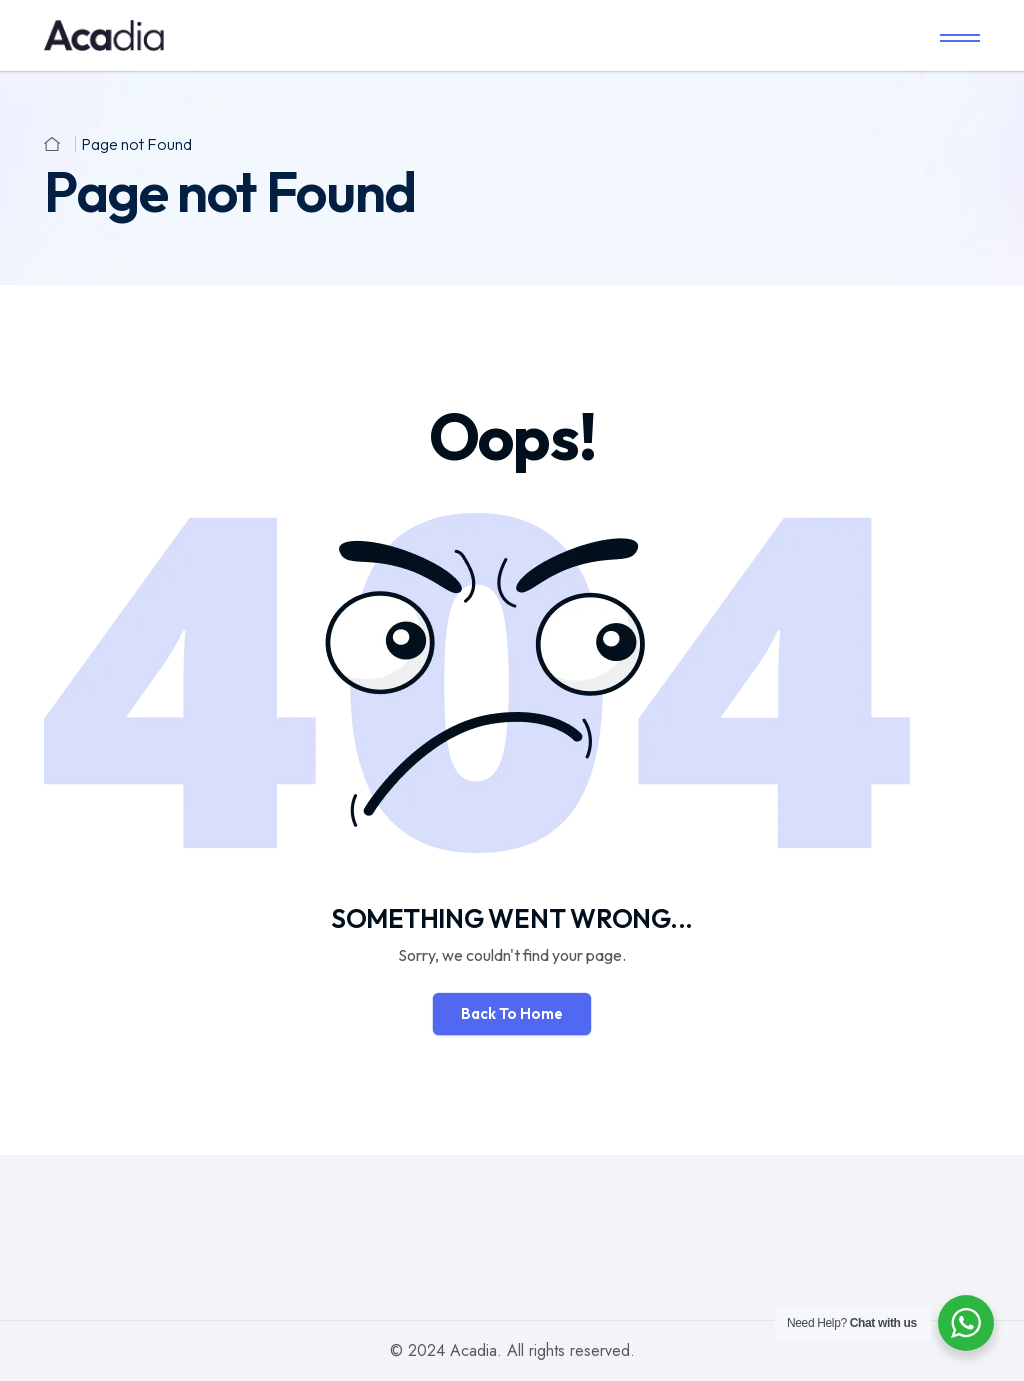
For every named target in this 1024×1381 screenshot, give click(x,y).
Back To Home (512, 1013)
